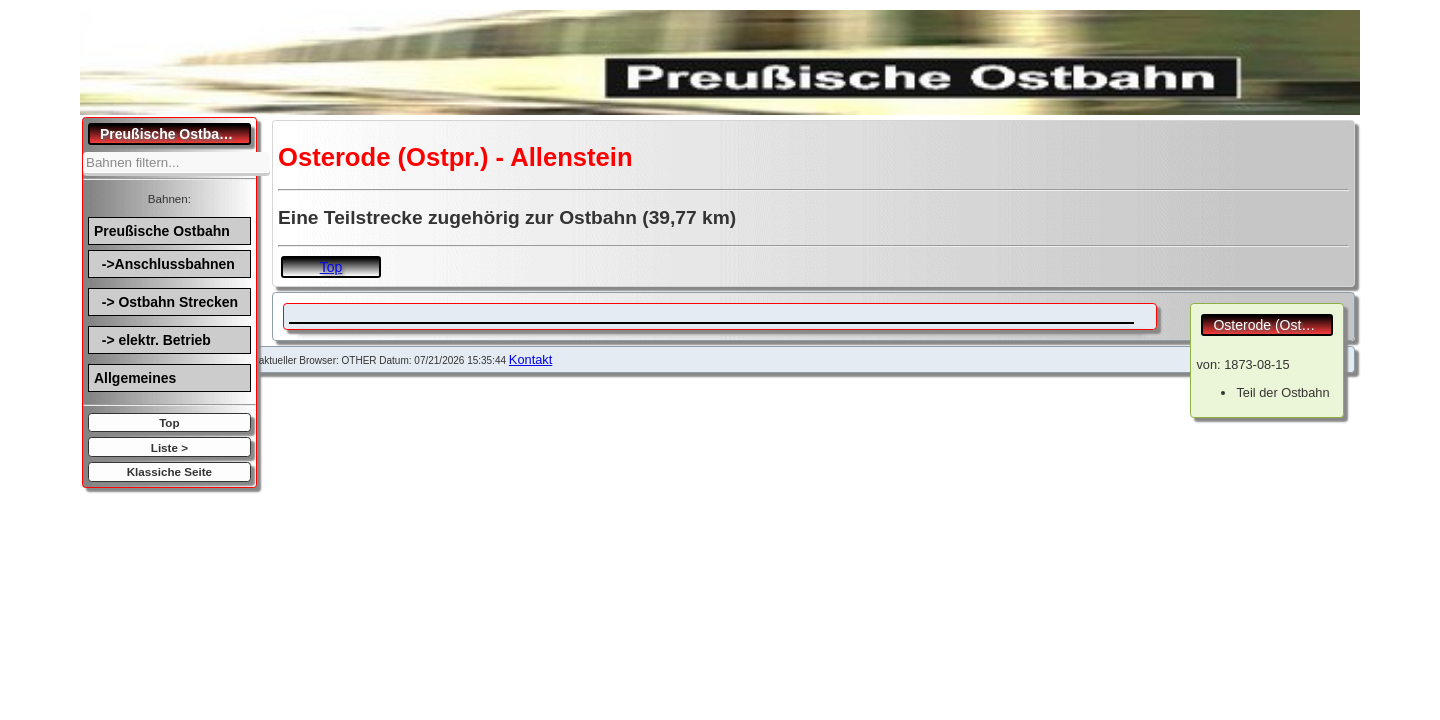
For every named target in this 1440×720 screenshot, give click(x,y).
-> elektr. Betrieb (152, 340)
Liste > (169, 447)
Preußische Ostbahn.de (175, 134)
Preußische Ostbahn (162, 231)
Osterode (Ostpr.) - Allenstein (1273, 325)
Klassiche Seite (169, 471)
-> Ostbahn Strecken (166, 302)
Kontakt (530, 359)
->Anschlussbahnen (164, 264)
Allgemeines (135, 378)
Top (169, 422)
